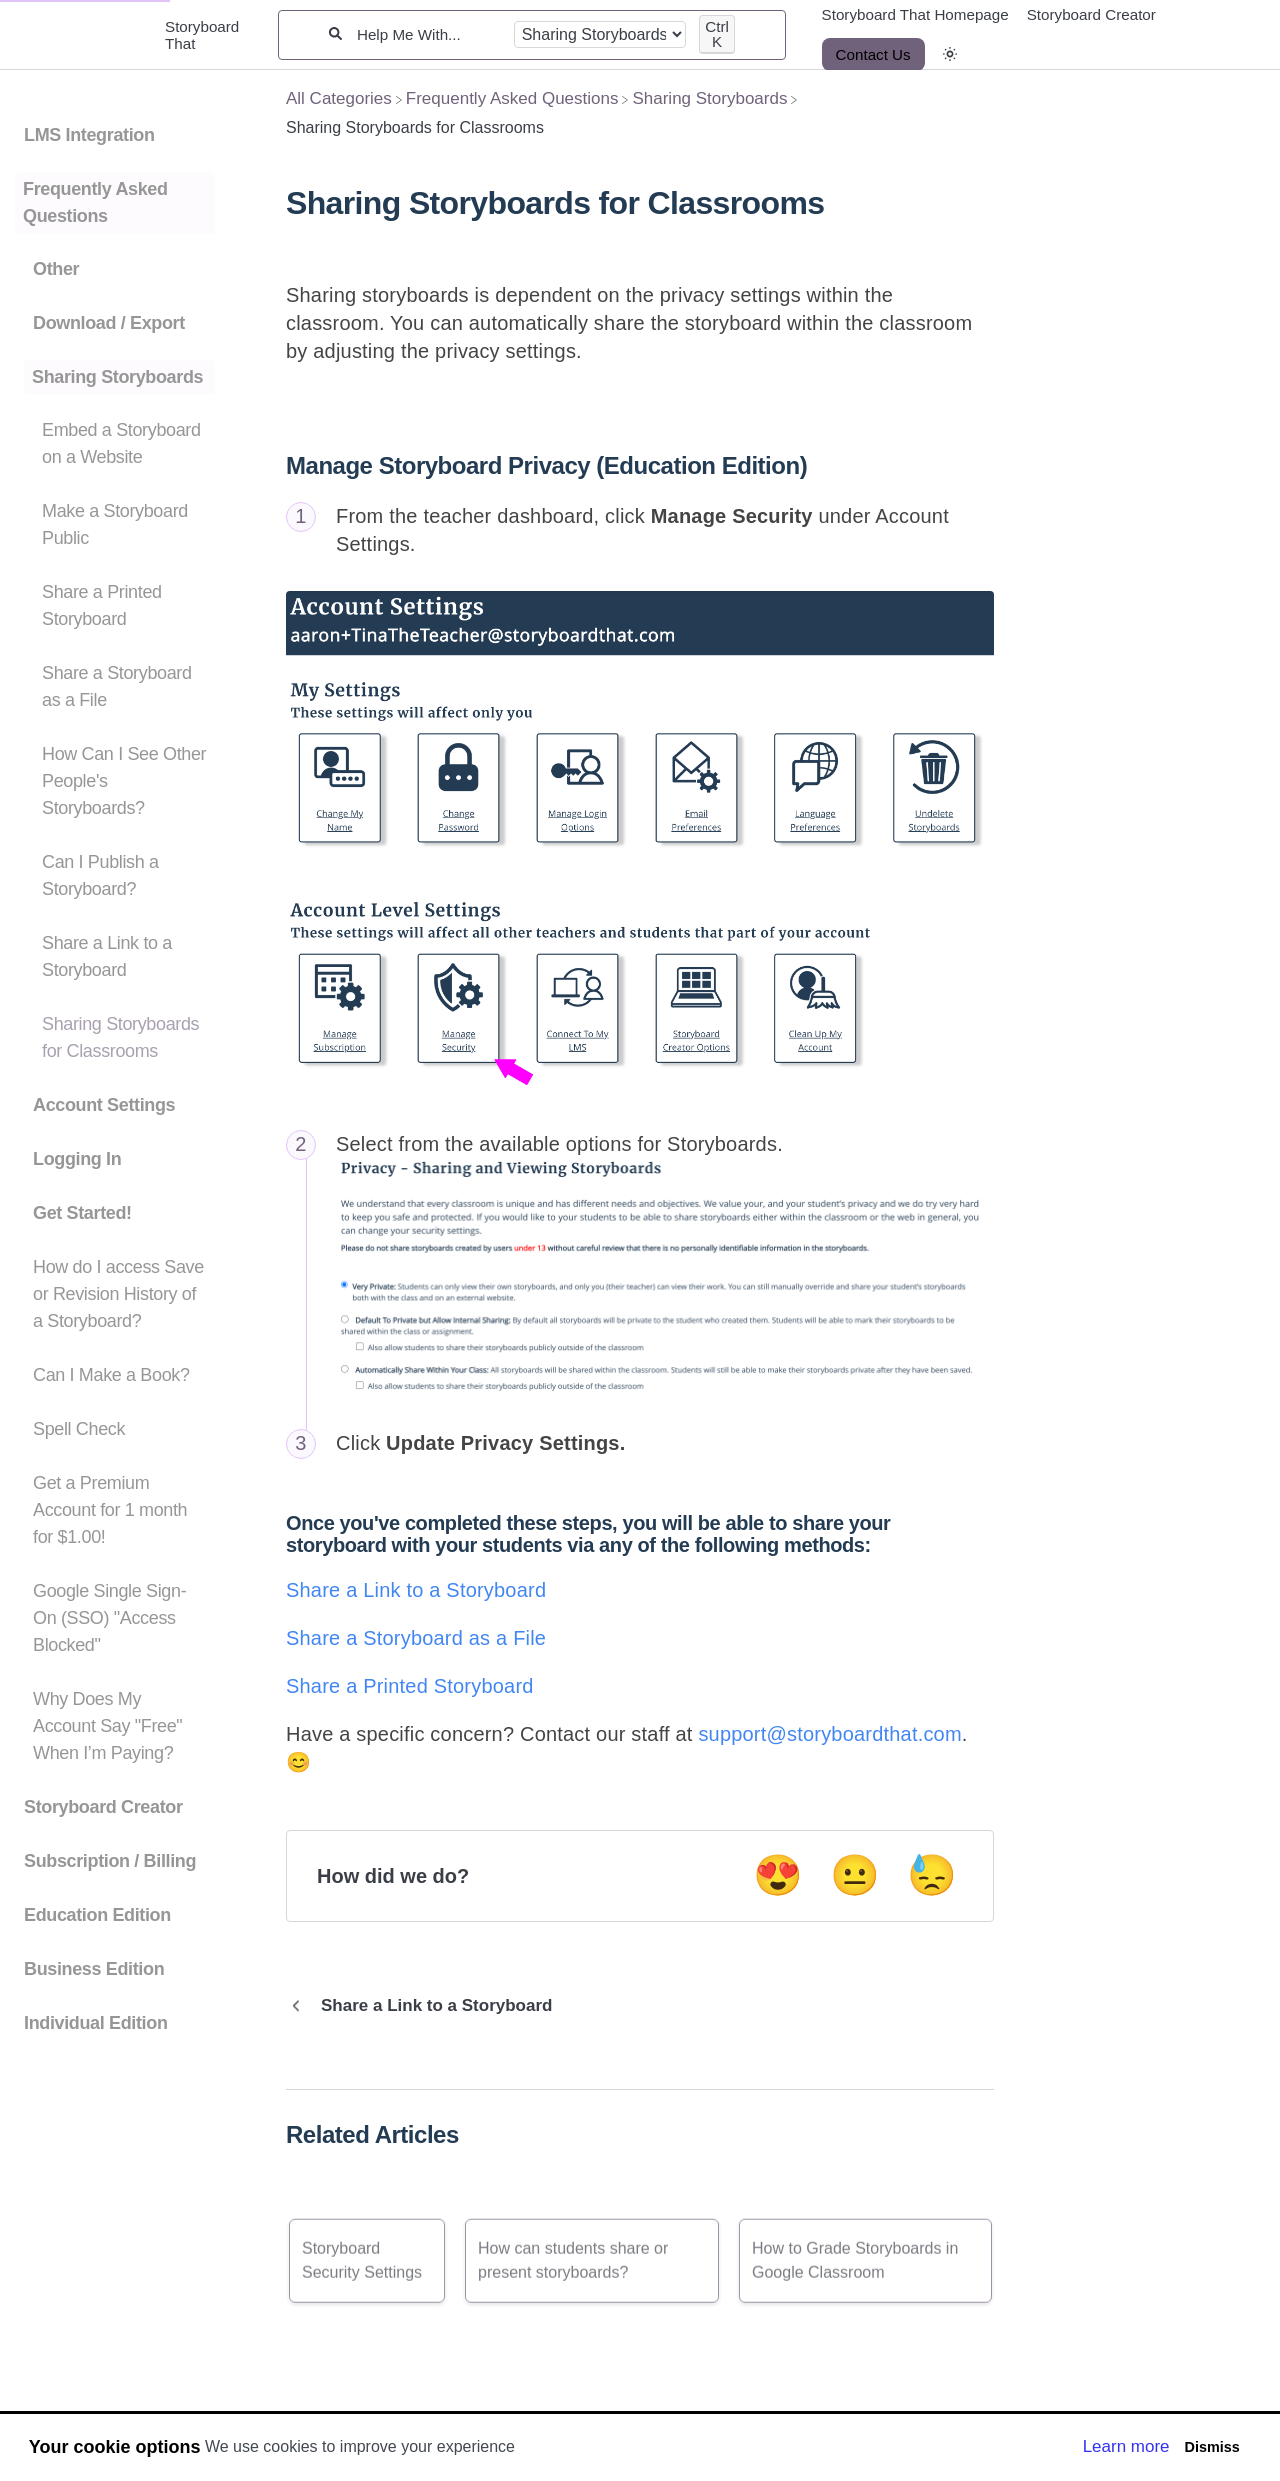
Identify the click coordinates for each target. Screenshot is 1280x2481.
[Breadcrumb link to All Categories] (339, 98)
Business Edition (94, 1969)
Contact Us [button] (873, 54)
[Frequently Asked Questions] (512, 98)
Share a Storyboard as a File (416, 1638)
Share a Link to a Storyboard (416, 1590)
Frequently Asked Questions (95, 202)
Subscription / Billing (110, 1861)
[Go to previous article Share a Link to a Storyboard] (426, 2006)
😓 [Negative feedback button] (932, 1875)
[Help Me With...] (428, 34)
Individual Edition (96, 2023)
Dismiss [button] (1211, 2447)
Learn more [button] (1126, 2446)
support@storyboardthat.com (829, 1734)
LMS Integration (89, 135)
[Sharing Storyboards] (709, 98)
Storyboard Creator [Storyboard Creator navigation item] (1091, 14)
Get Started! (82, 1213)
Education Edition (97, 1915)
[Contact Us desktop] (873, 54)
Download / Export (109, 323)
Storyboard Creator (103, 1807)
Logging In (77, 1159)
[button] (950, 54)
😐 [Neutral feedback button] (855, 1875)
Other (56, 269)
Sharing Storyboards (117, 377)
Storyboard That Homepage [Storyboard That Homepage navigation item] (915, 14)
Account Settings (104, 1105)
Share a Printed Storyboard (410, 1686)
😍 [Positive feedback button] (778, 1875)
